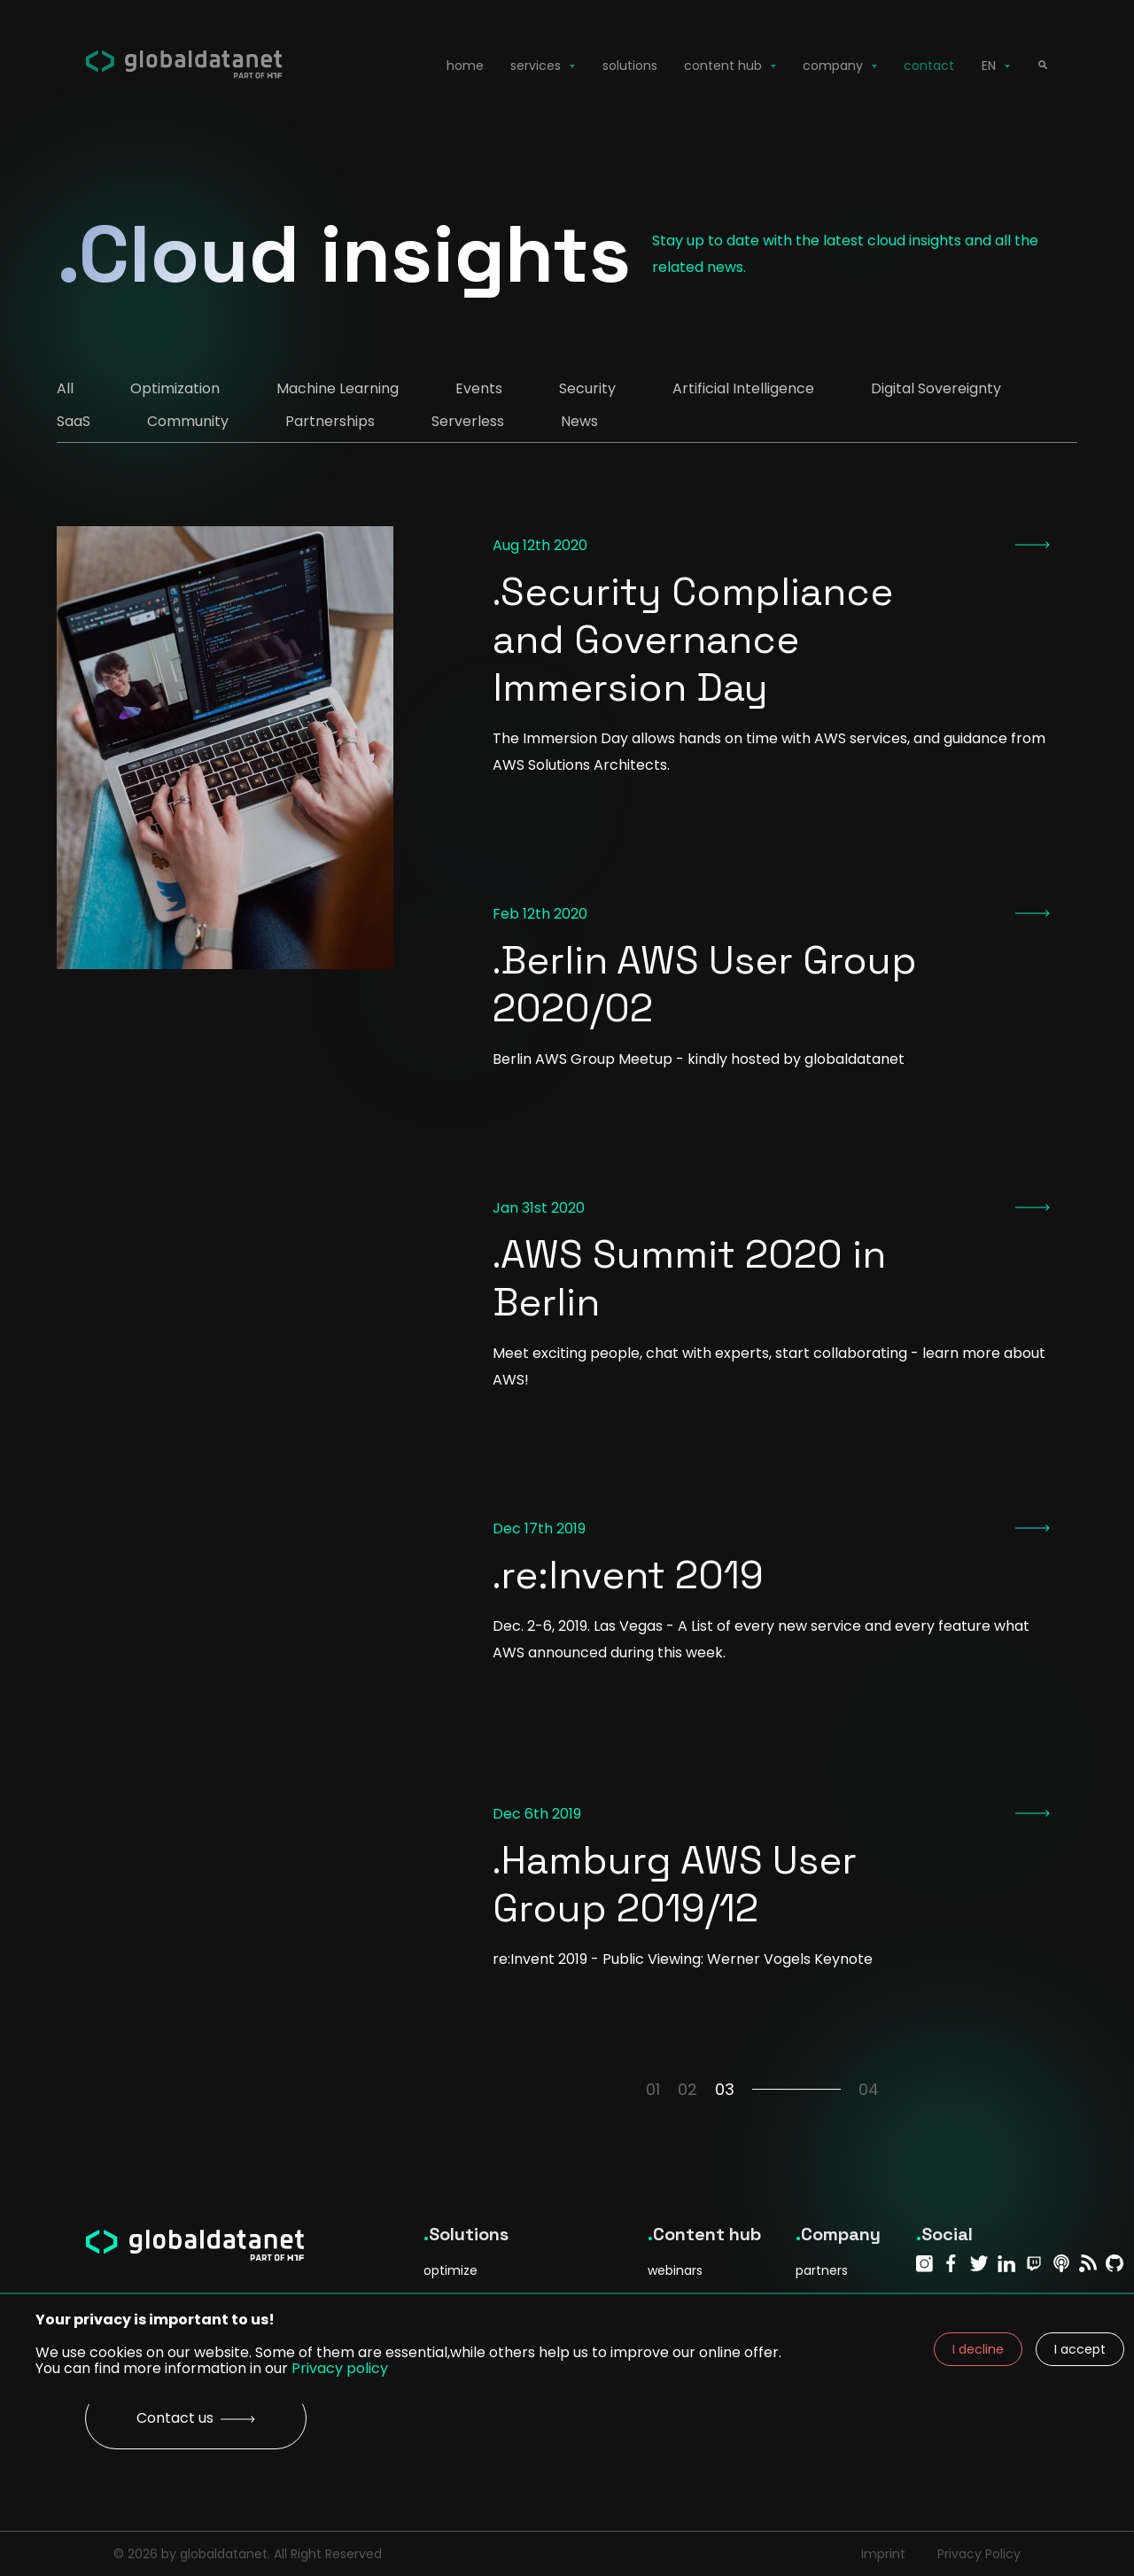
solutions (629, 65)
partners (822, 2270)
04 (868, 2089)
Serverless (467, 421)
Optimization (175, 388)
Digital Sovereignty (936, 388)
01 (653, 2089)
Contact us (195, 2418)
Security (587, 388)
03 (778, 2089)
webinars (675, 2270)
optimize (450, 2270)
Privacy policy (339, 2368)
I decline (978, 2349)
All (65, 388)
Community (188, 421)
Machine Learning (337, 388)
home (465, 65)
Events (478, 388)
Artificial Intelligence (743, 388)
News (579, 421)
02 (687, 2089)
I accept (1080, 2349)
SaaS (73, 421)
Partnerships (330, 421)
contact (929, 65)
